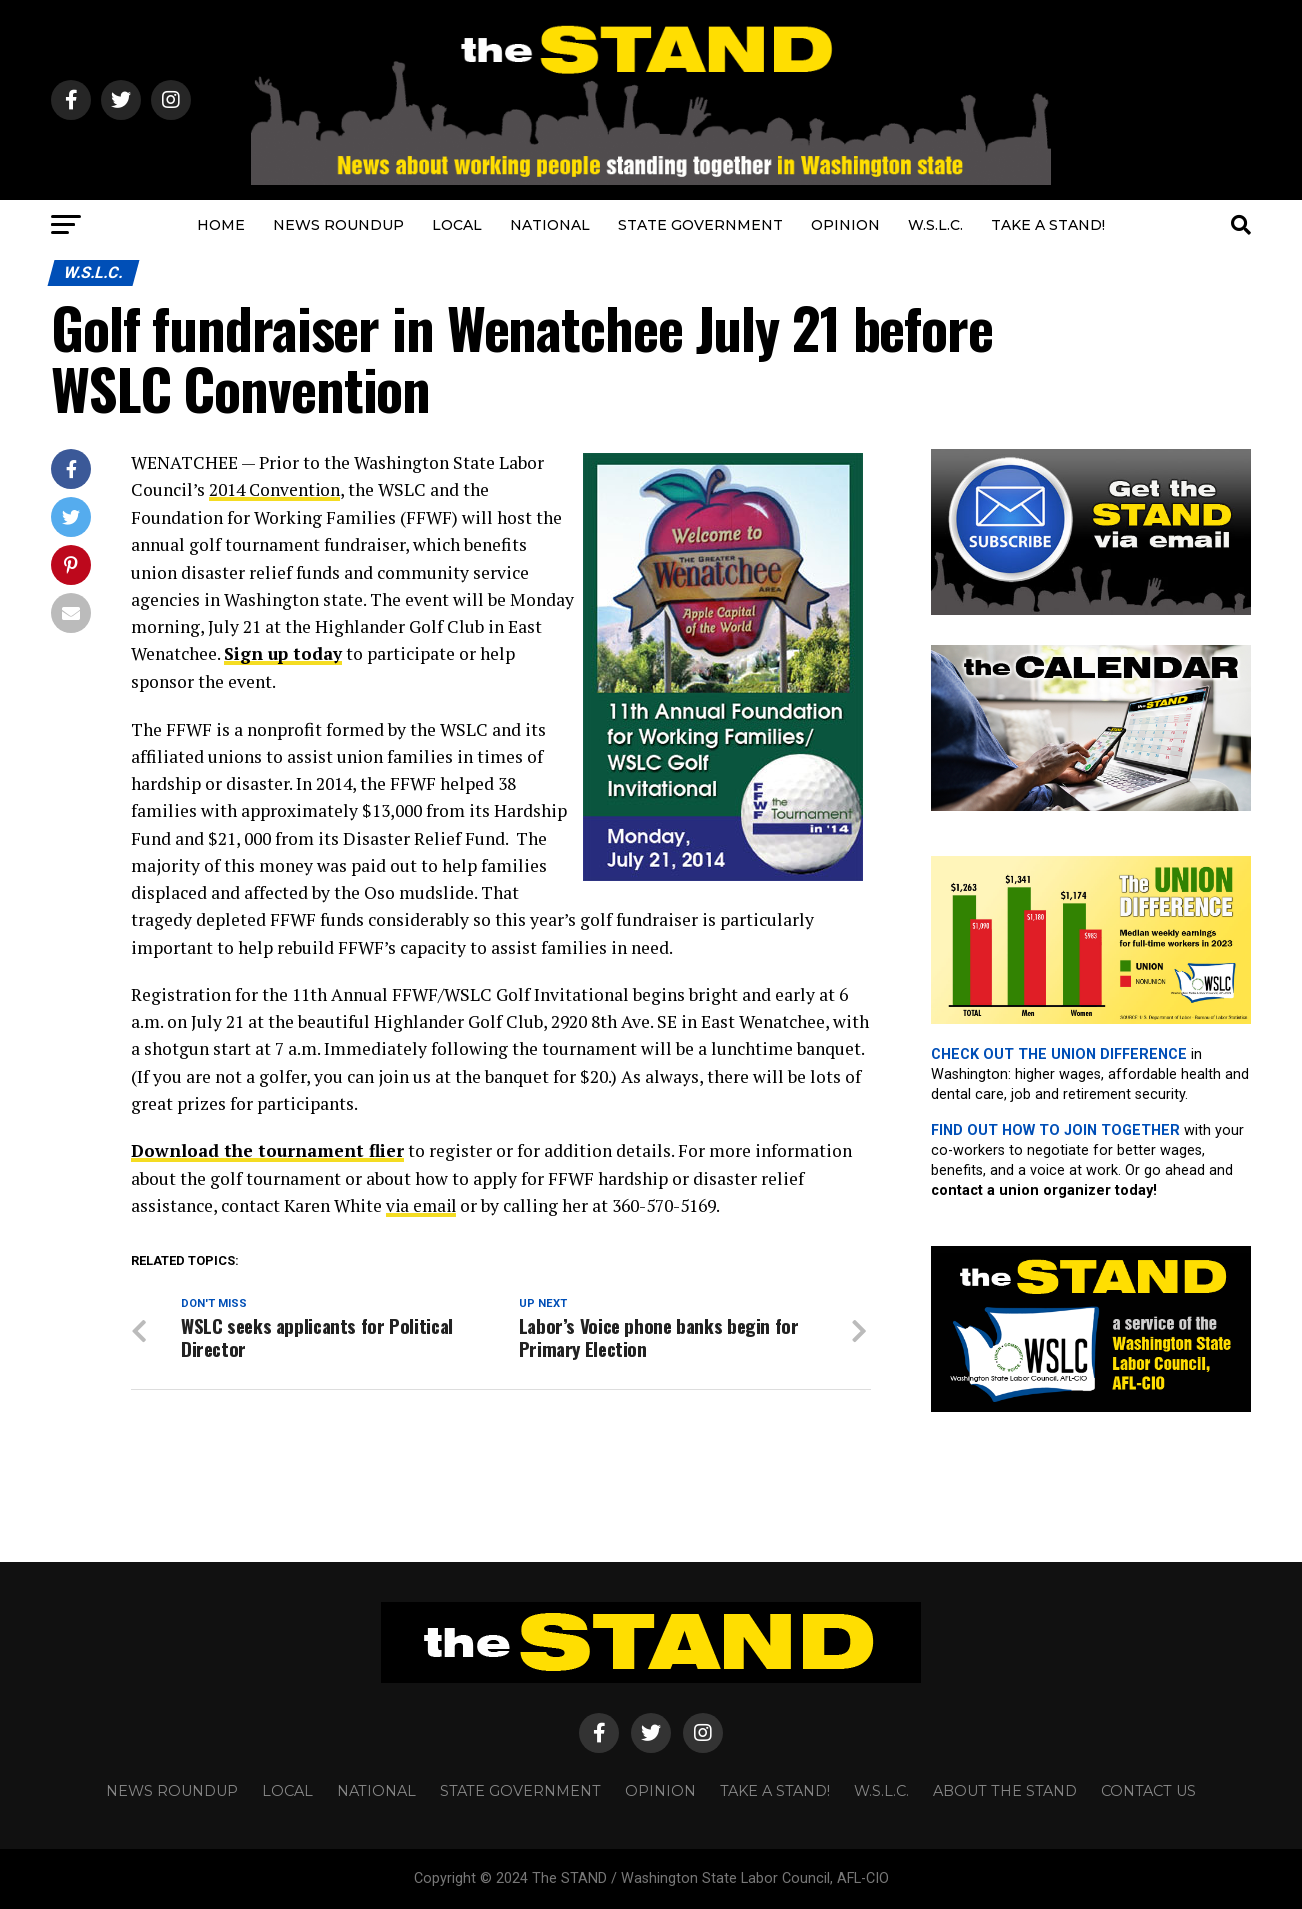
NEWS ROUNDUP (338, 225)
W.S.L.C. (935, 225)
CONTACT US (1148, 1791)
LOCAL (457, 225)
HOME (221, 225)
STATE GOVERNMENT (700, 225)
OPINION (845, 225)
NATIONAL (550, 225)
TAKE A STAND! (1048, 225)
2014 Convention (275, 489)
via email (423, 1204)
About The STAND (1005, 1791)
